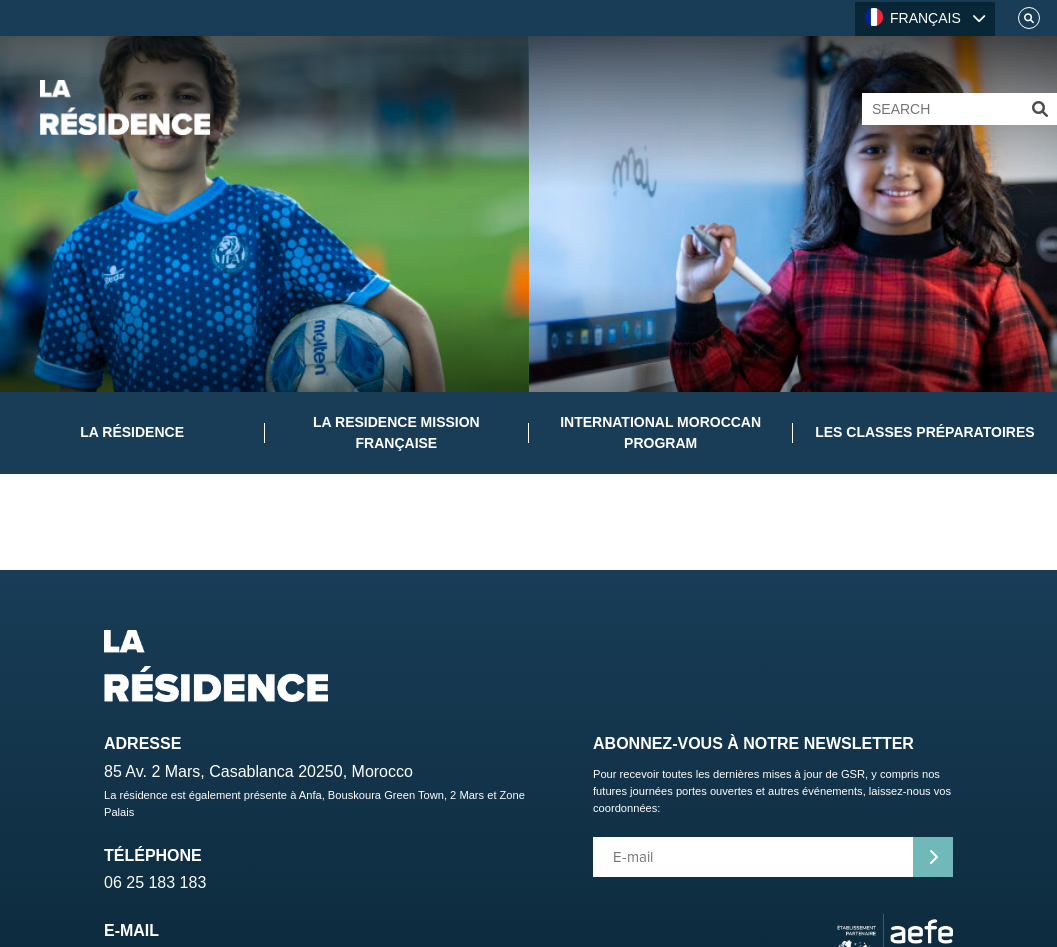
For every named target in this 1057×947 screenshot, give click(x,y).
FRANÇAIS (913, 17)
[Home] (125, 107)
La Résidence (132, 432)
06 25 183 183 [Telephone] (155, 882)
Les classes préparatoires (924, 432)
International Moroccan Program (660, 432)
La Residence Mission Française (396, 432)
